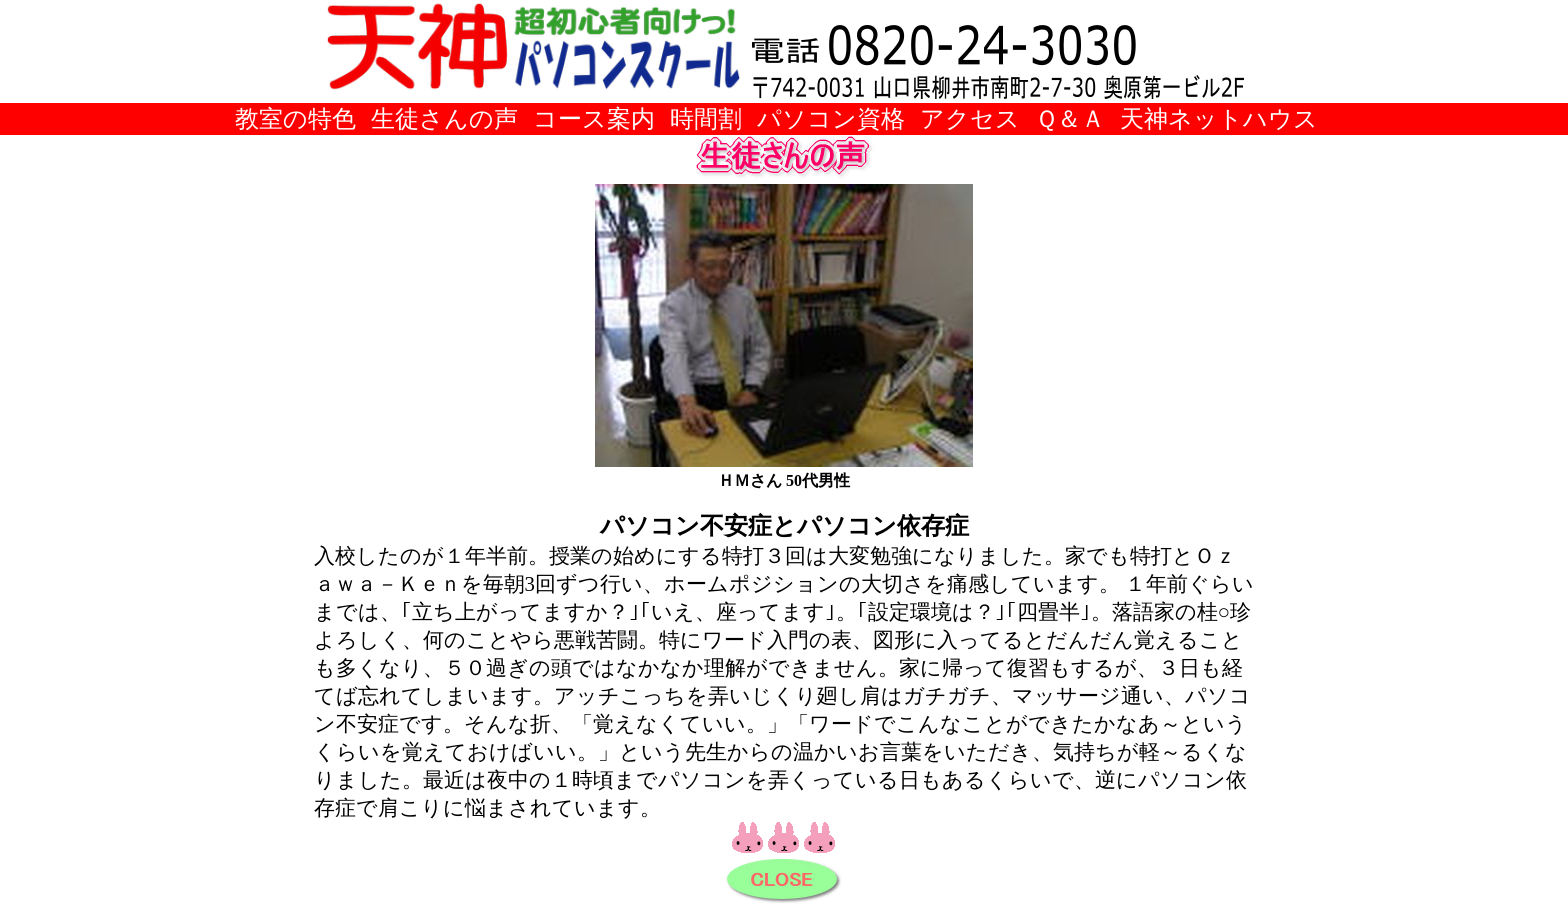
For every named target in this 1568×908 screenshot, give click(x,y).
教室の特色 (295, 118)
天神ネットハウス (1219, 118)
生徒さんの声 (444, 118)
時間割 (706, 118)
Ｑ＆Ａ (1070, 118)
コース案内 (594, 118)
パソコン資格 (831, 118)
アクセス (970, 118)
